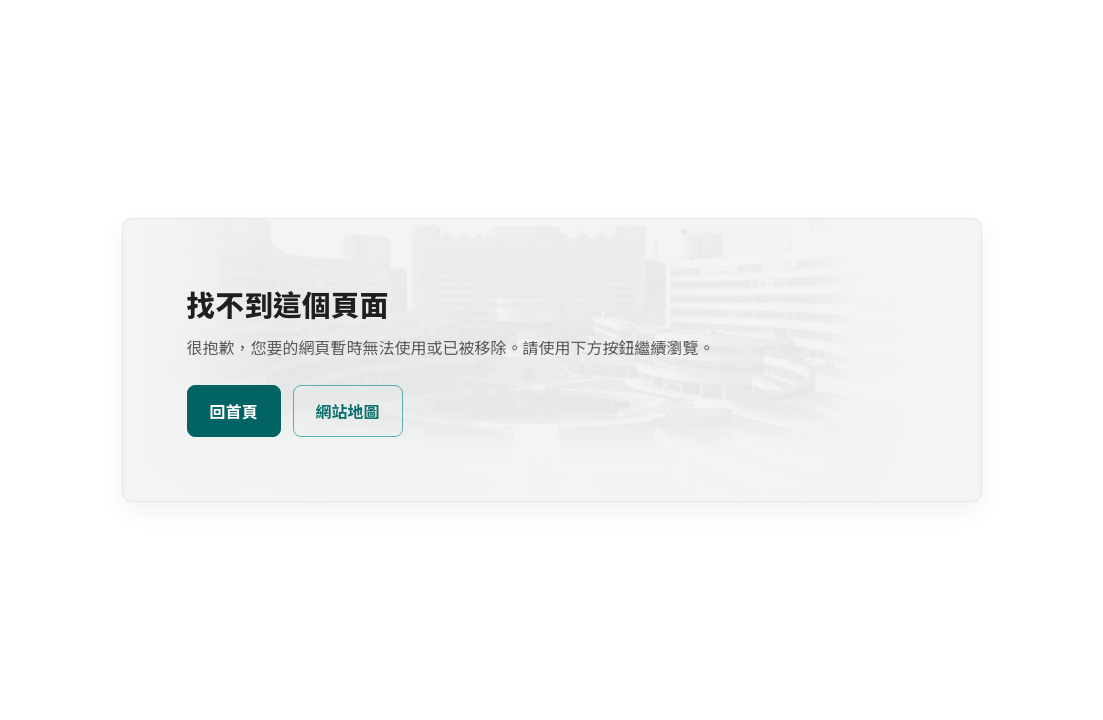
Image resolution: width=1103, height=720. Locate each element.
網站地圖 (348, 412)
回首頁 (234, 412)
